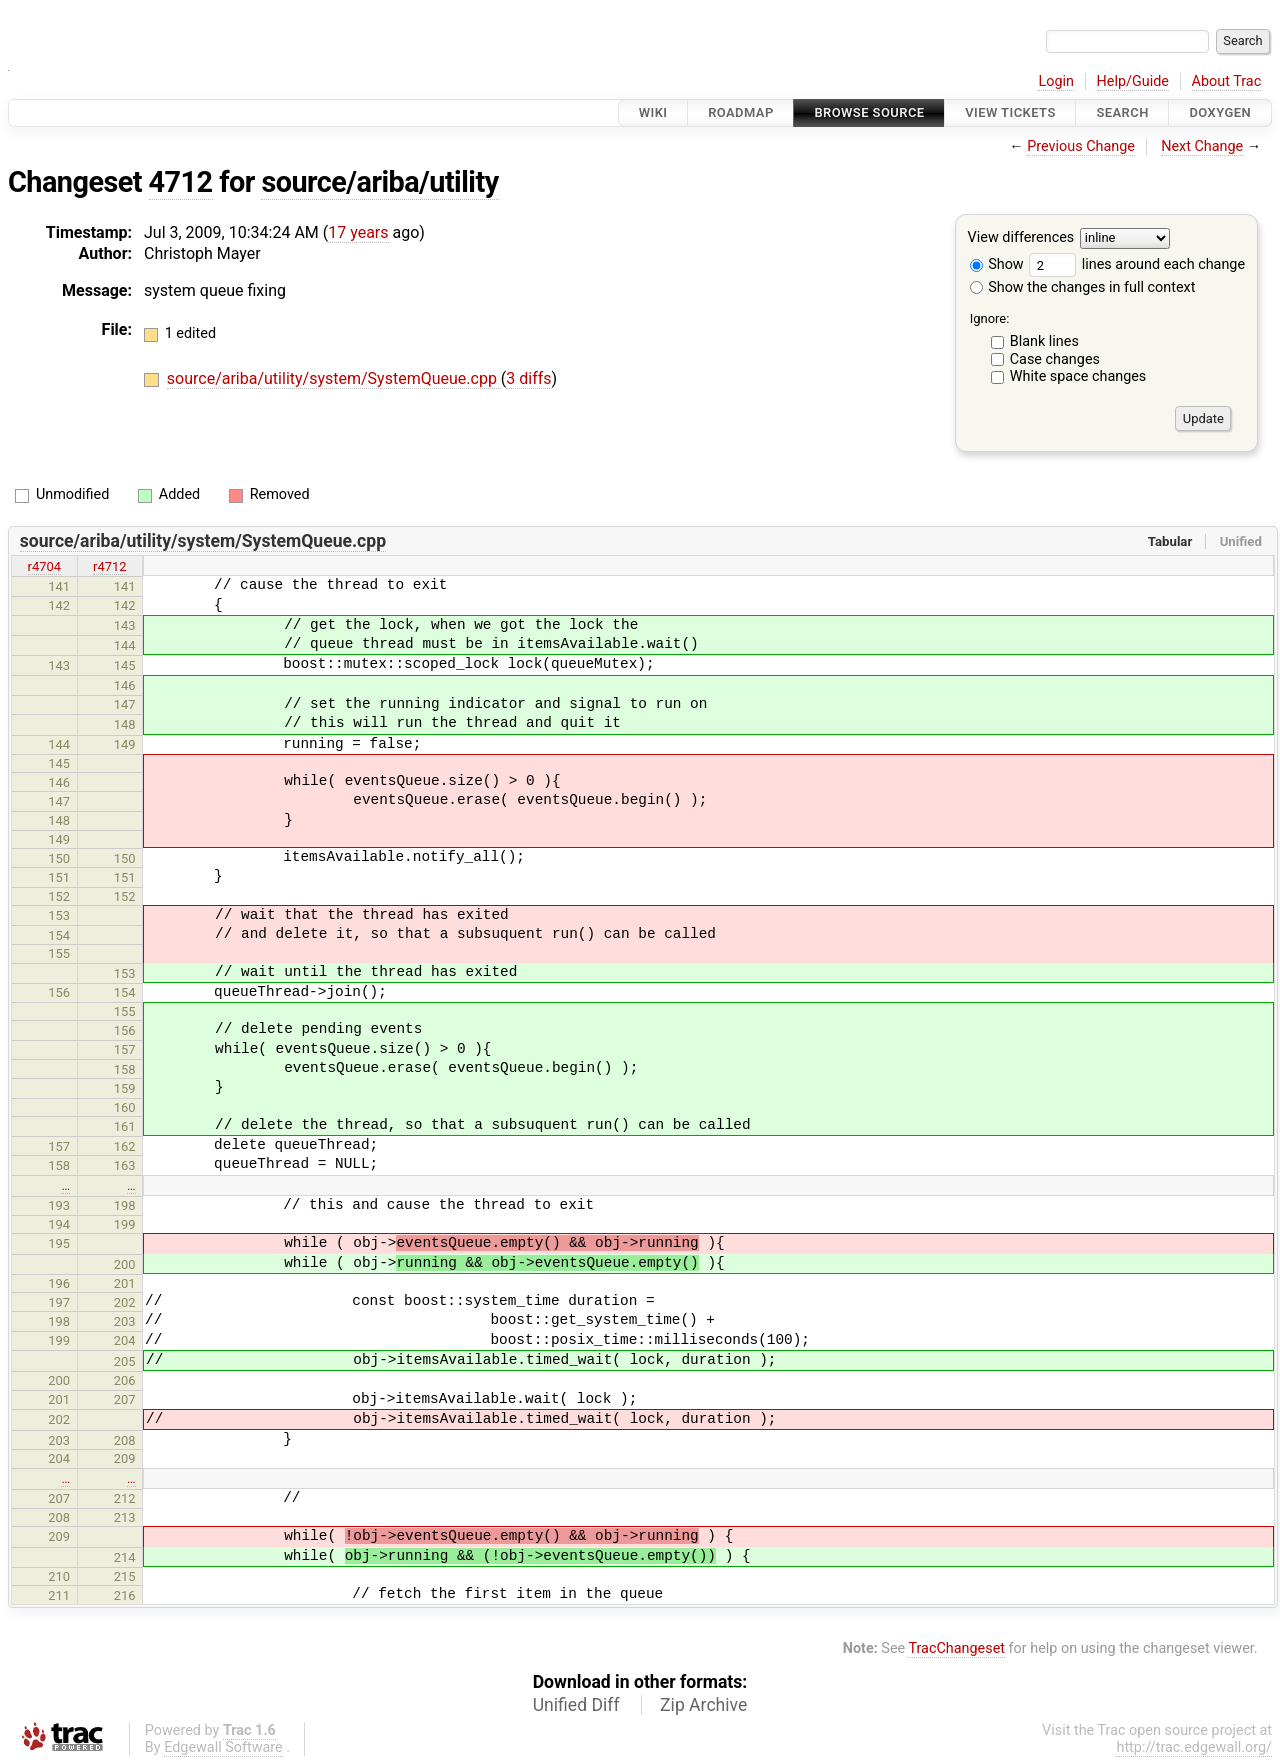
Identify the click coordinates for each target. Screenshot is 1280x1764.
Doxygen (1220, 112)
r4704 (45, 566)
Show (997, 264)
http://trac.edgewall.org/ (1194, 1747)
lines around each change (1137, 264)
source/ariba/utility (379, 182)
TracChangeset (956, 1648)
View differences (1021, 238)
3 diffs (528, 378)
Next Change (1202, 146)
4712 (181, 182)
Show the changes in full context (1083, 287)
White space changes (1078, 376)
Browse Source (869, 112)
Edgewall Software (223, 1747)
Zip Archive (703, 1705)
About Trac (1227, 81)
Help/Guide (1133, 81)
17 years (358, 232)
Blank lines (1044, 341)
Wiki (653, 112)
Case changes (1055, 359)
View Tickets (1010, 112)
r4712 (110, 566)
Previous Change (1081, 146)
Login (1056, 81)
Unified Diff (576, 1705)
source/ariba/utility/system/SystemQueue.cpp (334, 378)
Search (1122, 112)
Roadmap (741, 112)
